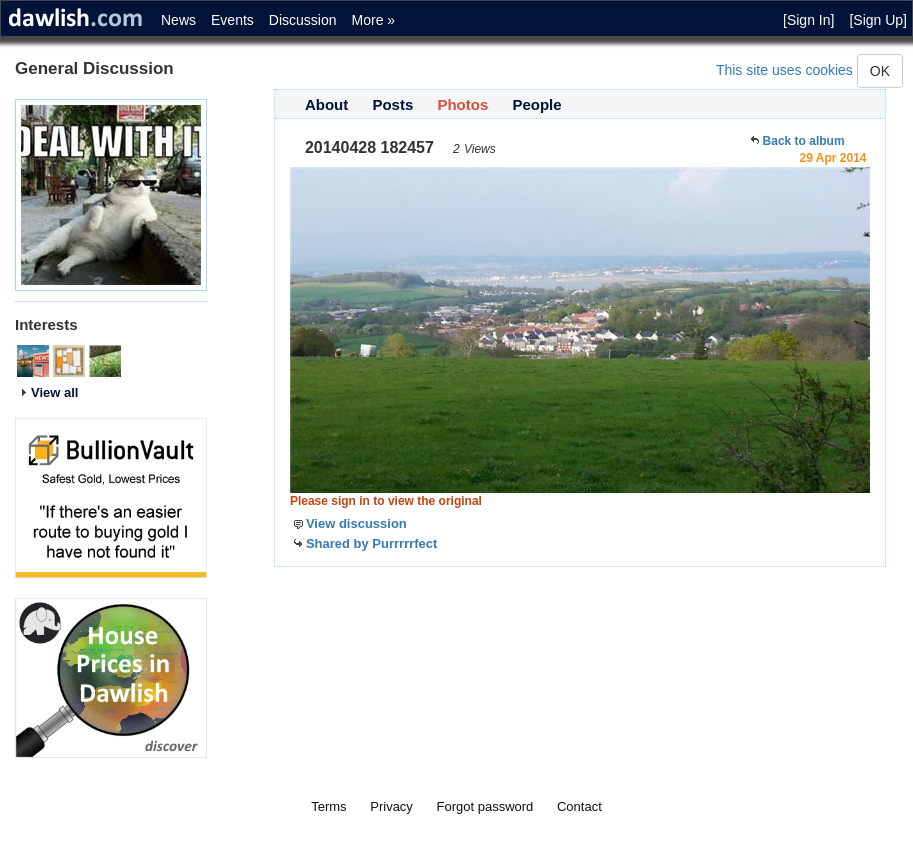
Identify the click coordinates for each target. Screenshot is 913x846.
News (178, 20)
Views (480, 149)
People (536, 104)
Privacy (391, 806)
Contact (579, 806)
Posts (392, 104)
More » (374, 20)
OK (880, 71)
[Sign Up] (878, 20)
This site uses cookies (784, 70)
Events (232, 20)
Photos (462, 104)
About (326, 104)
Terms (328, 806)
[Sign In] (808, 20)
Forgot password (485, 806)
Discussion (303, 20)
